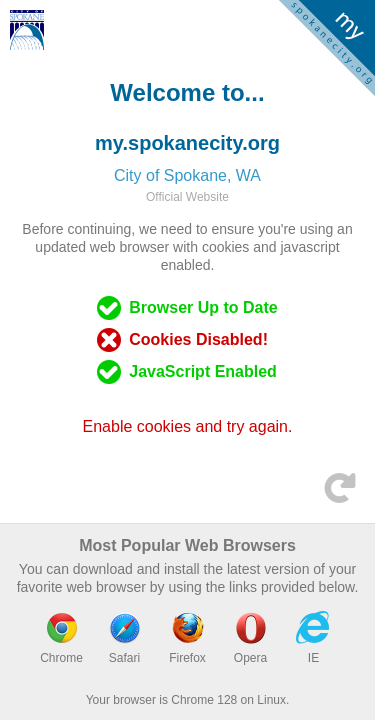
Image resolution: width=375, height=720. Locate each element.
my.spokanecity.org (187, 143)
